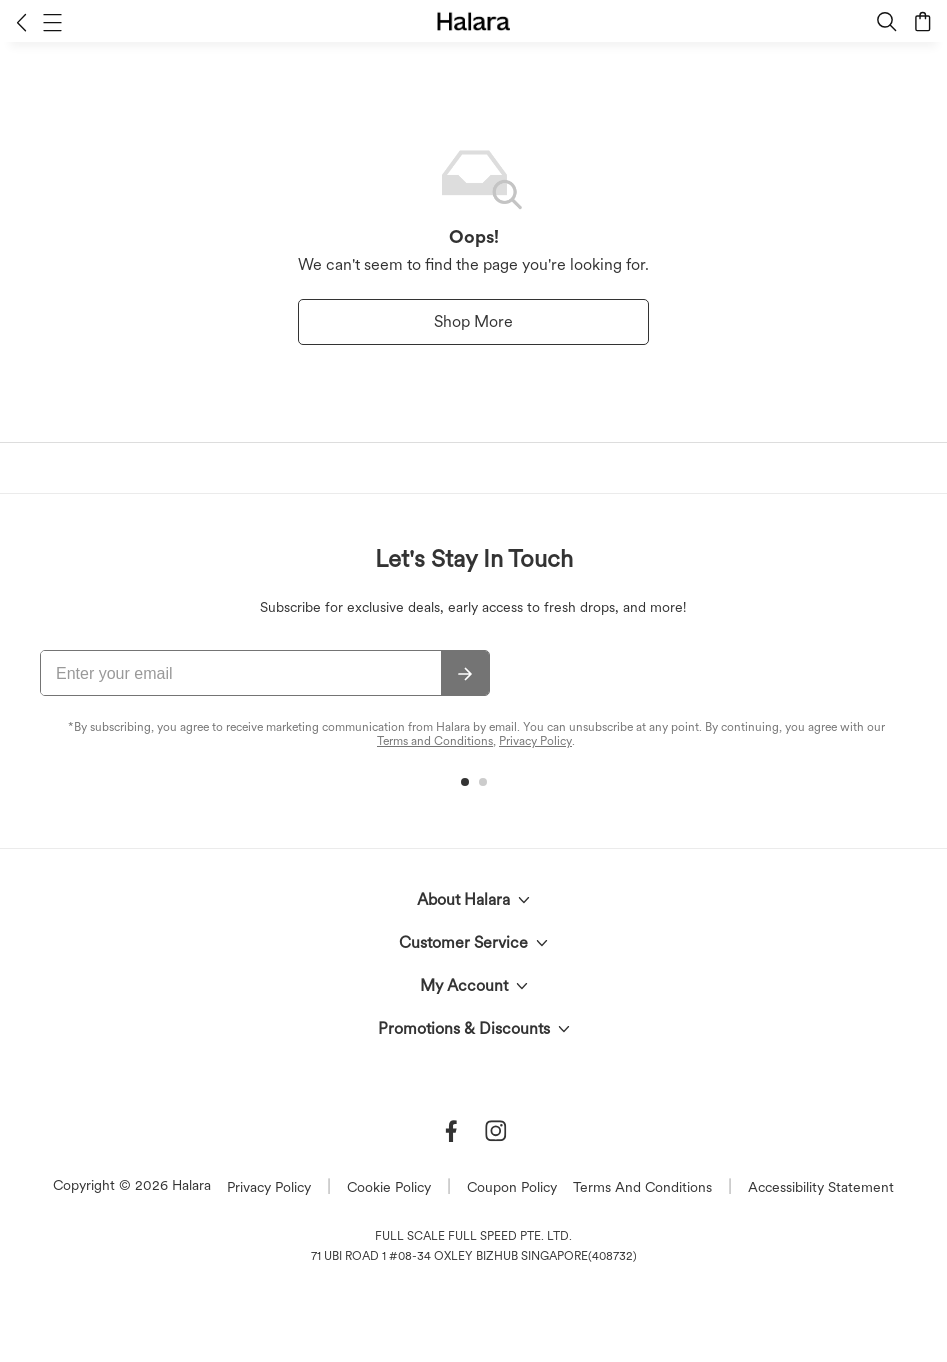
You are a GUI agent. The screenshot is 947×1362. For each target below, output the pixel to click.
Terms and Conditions (435, 741)
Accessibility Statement (821, 1187)
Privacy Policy (535, 741)
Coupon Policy (512, 1187)
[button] (21, 22)
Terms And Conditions (642, 1187)
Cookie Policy (389, 1187)
